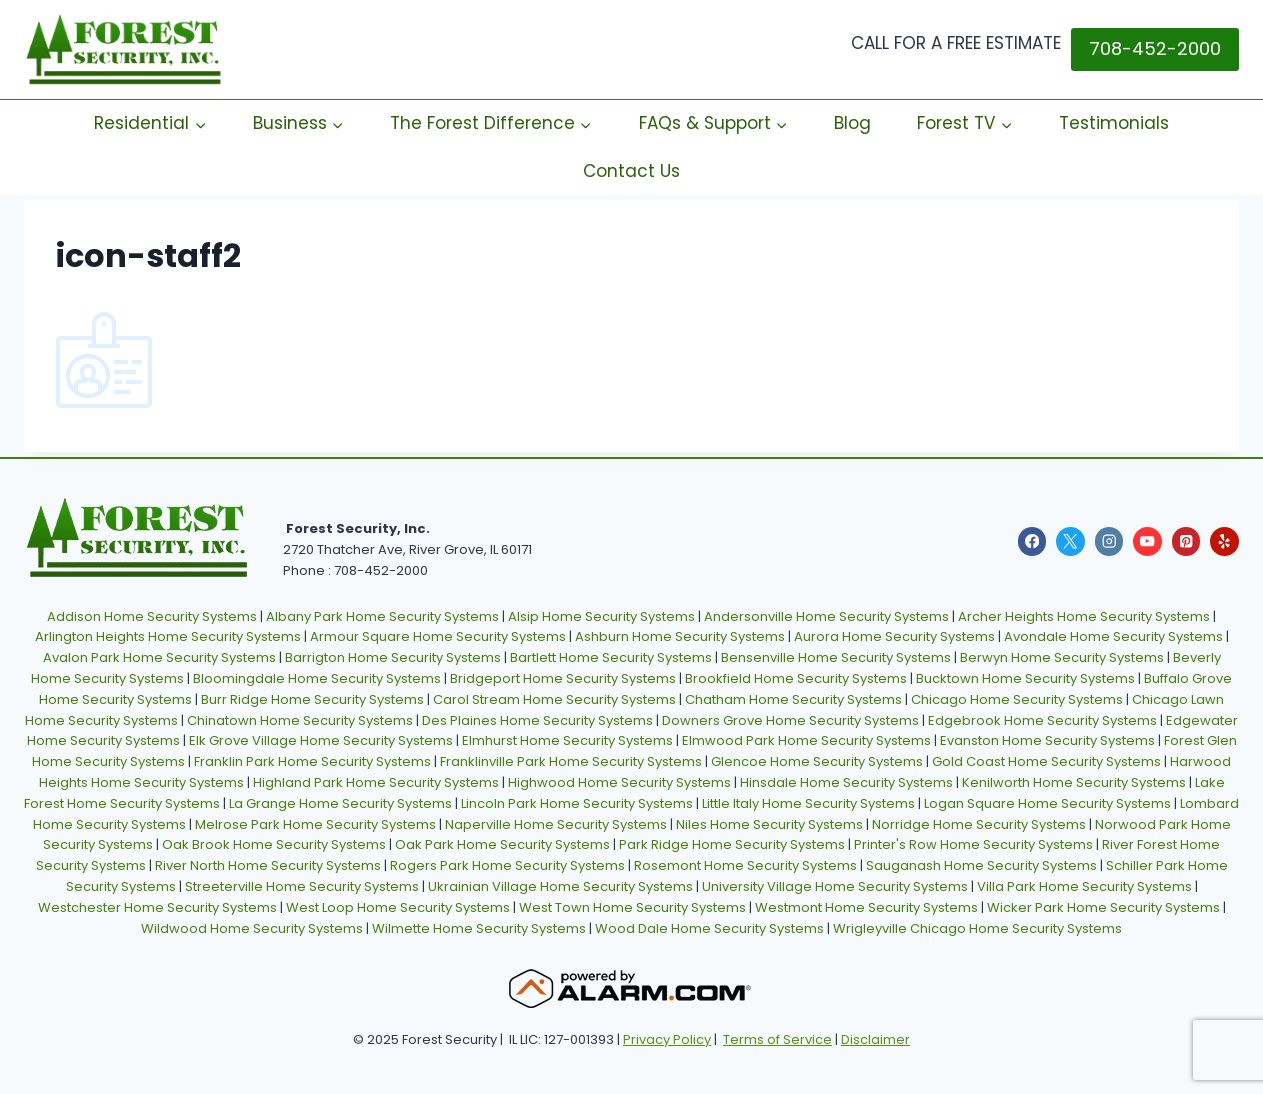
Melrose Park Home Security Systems (315, 824)
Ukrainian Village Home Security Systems (560, 886)
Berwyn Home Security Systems (1062, 657)
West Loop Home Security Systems (398, 907)
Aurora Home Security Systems (894, 636)
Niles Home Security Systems (769, 824)
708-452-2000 (1155, 48)
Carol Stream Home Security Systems (554, 699)
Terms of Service (777, 1039)
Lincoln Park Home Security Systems (577, 803)
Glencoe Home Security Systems (817, 761)
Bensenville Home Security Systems (836, 657)
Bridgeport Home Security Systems (563, 678)
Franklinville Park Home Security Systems (571, 761)
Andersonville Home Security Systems (826, 616)
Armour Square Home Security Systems (438, 636)
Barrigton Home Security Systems (393, 657)
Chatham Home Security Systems (793, 699)
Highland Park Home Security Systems (376, 782)
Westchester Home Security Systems (157, 907)
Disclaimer (875, 1039)
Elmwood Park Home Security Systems (806, 740)
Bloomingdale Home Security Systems (317, 678)
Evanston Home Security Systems (1047, 740)
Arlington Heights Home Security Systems (168, 636)
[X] (1070, 541)
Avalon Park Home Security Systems (159, 657)
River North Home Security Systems (268, 865)
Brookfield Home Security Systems (796, 678)
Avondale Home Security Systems (1113, 636)
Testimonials (1114, 123)
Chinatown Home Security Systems (300, 720)
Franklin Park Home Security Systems (312, 761)
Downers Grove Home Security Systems (790, 720)
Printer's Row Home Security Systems (973, 844)
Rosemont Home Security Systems (745, 865)
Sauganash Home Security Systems (981, 865)
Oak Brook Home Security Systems (274, 844)
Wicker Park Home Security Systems (1103, 907)
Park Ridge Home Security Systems (732, 844)
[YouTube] (1147, 541)
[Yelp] (1224, 541)
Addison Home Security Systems (152, 616)
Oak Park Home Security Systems (502, 844)
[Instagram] (1109, 541)
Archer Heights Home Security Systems (1084, 616)
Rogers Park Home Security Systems (507, 865)
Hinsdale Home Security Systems (846, 782)
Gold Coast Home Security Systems (1046, 761)
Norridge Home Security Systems (979, 824)
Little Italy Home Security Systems (808, 803)
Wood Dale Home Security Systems (709, 928)
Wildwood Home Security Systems (252, 928)
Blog (852, 123)
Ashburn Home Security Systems (680, 636)
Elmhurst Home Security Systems (567, 740)
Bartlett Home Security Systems (611, 657)
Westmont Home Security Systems (866, 907)
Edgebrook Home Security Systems (1042, 720)
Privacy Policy (667, 1039)
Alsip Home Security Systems (601, 616)
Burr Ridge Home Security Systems (312, 699)
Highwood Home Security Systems (619, 782)
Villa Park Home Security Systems (1084, 886)
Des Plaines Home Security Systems (537, 720)
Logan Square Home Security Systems (1047, 803)
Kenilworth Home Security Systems (1074, 782)
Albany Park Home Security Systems (382, 616)
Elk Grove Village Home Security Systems (321, 740)
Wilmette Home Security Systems (479, 928)
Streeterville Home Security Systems (302, 886)
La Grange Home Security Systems (340, 803)
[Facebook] (1032, 541)
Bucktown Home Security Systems (1025, 678)
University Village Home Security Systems (835, 886)
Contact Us (631, 171)
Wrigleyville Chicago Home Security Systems (977, 928)
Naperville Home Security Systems (556, 824)
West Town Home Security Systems (632, 907)
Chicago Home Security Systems (1017, 699)
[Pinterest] (1186, 541)
